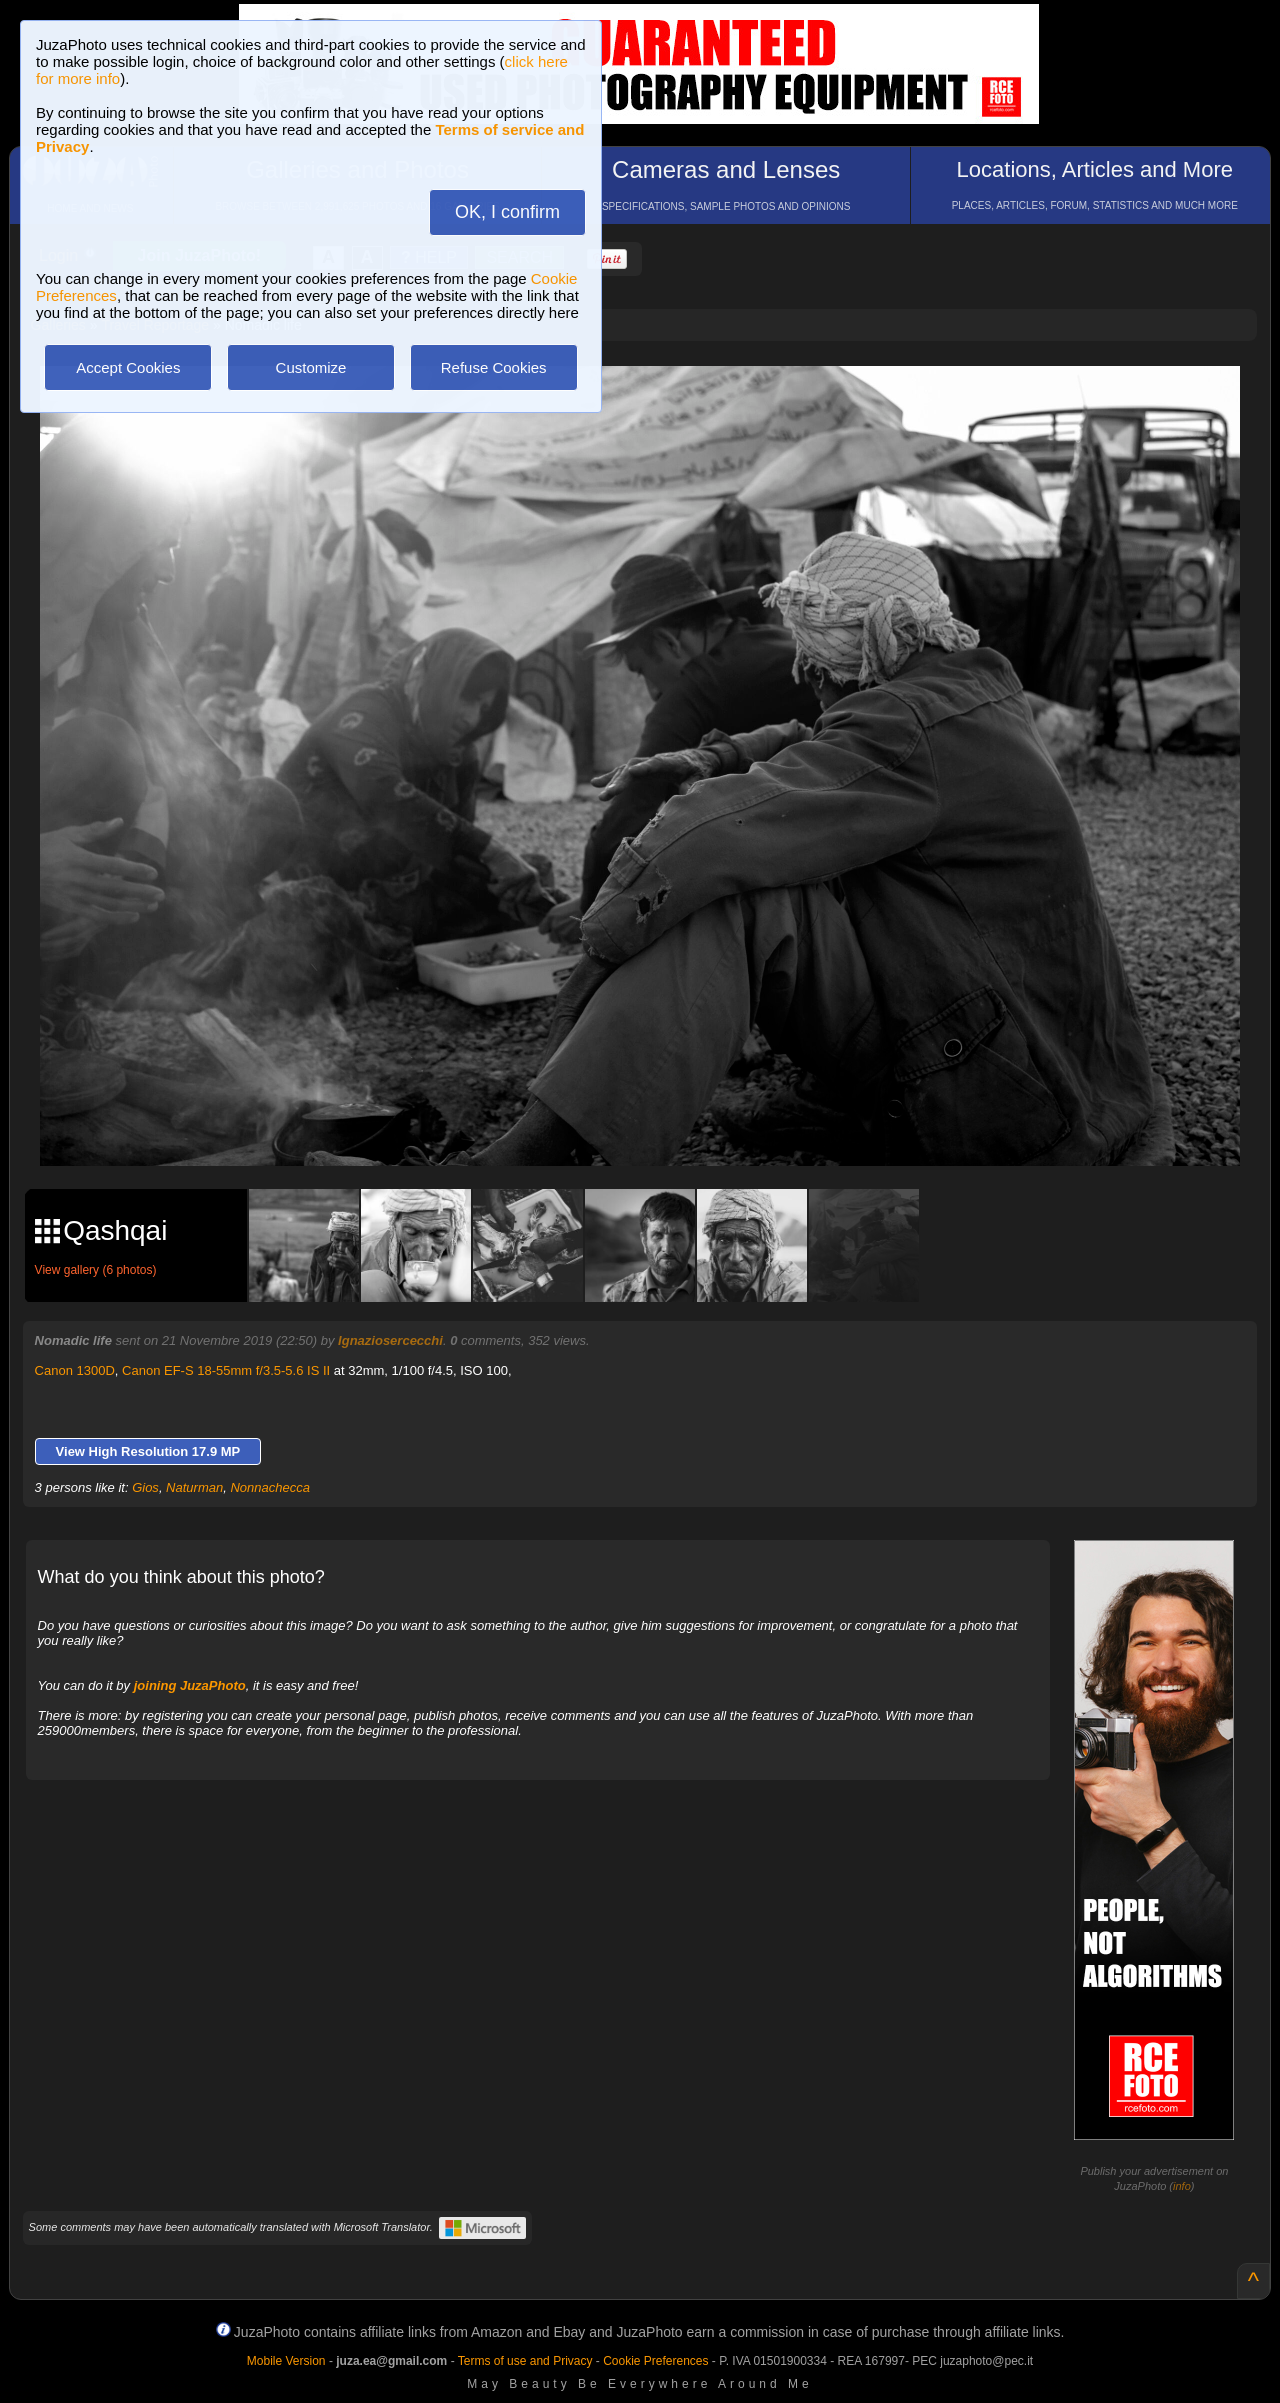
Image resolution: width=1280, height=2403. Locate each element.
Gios (145, 1487)
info (1182, 2186)
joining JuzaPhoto (190, 1685)
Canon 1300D (75, 1370)
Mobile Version (286, 2361)
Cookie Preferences (655, 2361)
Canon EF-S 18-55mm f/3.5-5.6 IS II (226, 1370)
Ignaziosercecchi (390, 1340)
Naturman (194, 1487)
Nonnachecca (270, 1487)
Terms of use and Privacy (525, 2361)
